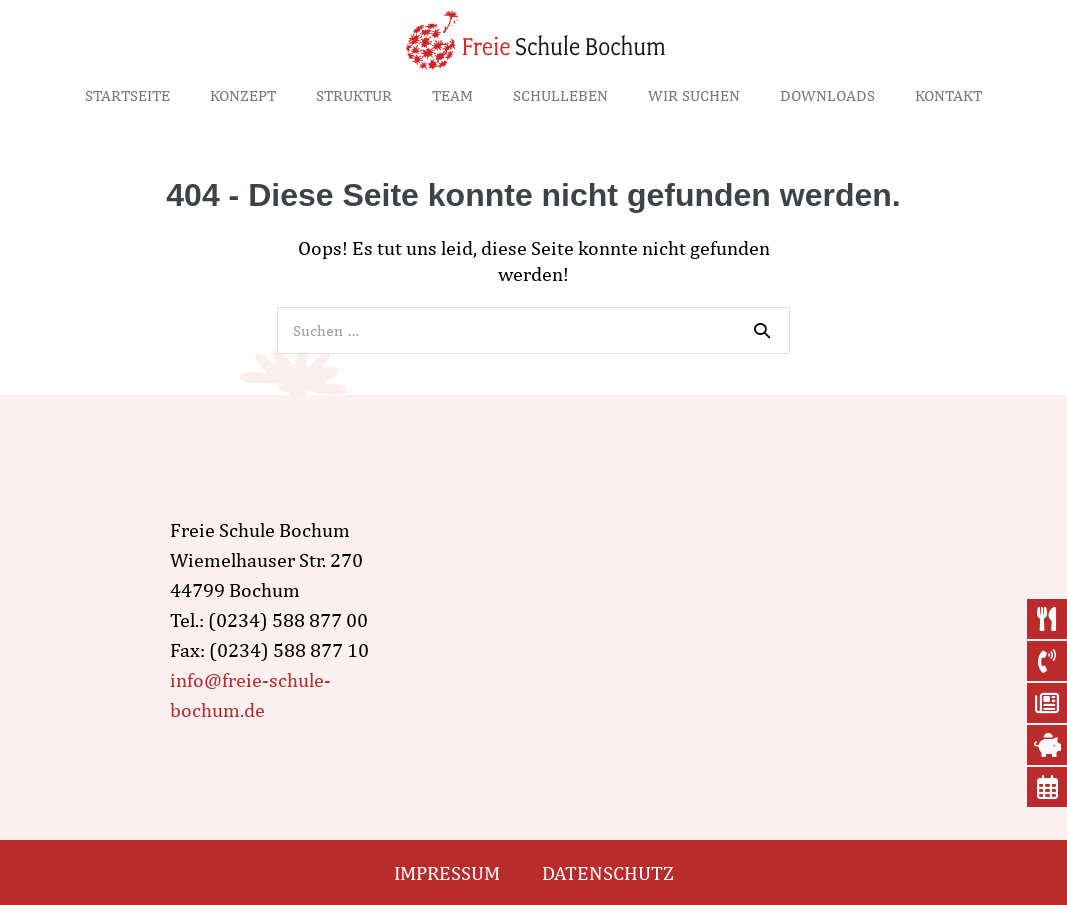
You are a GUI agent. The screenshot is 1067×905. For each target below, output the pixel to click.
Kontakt (948, 95)
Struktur (354, 95)
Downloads (827, 95)
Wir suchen (694, 95)
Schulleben (560, 95)
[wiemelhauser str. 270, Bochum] (672, 620)
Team (452, 95)
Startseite (127, 95)
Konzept (243, 95)
